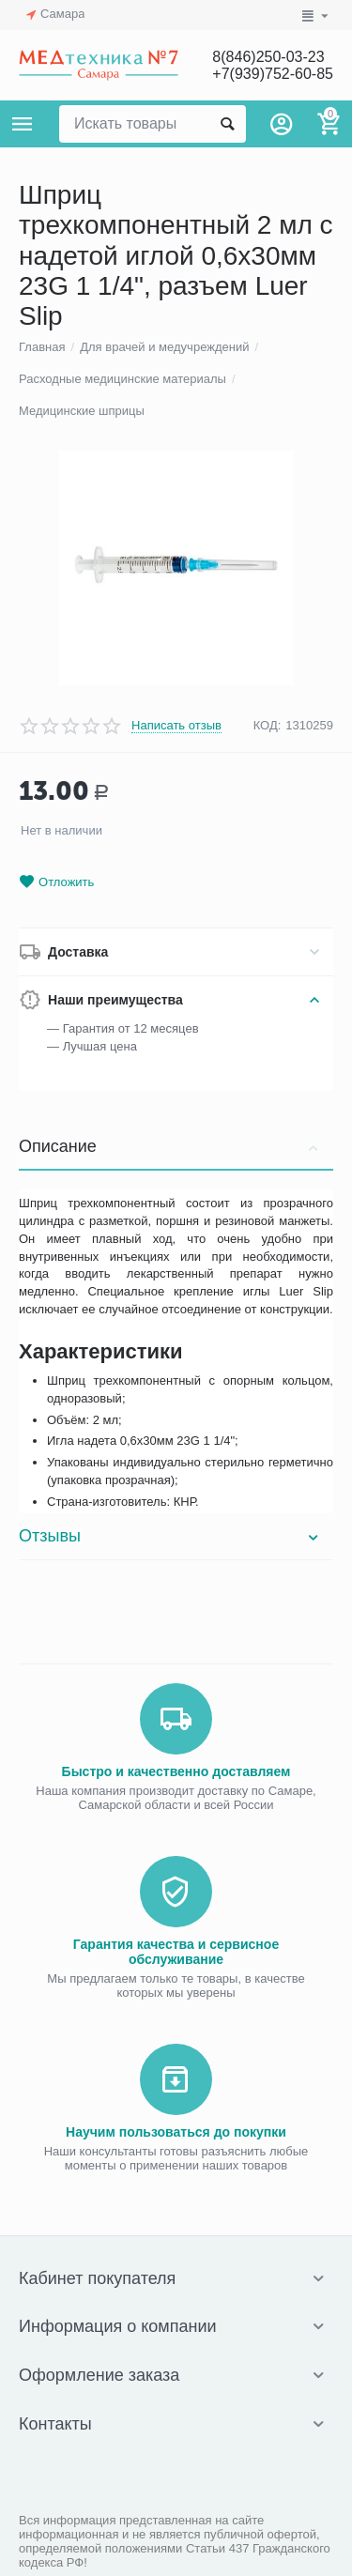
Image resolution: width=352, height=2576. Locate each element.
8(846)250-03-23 (268, 57)
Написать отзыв (176, 725)
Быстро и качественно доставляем (176, 1771)
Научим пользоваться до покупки (176, 2131)
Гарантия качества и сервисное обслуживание (176, 1952)
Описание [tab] (171, 1146)
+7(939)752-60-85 (272, 74)
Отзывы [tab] (171, 1535)
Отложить (56, 882)
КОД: (267, 725)
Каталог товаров (22, 124)
